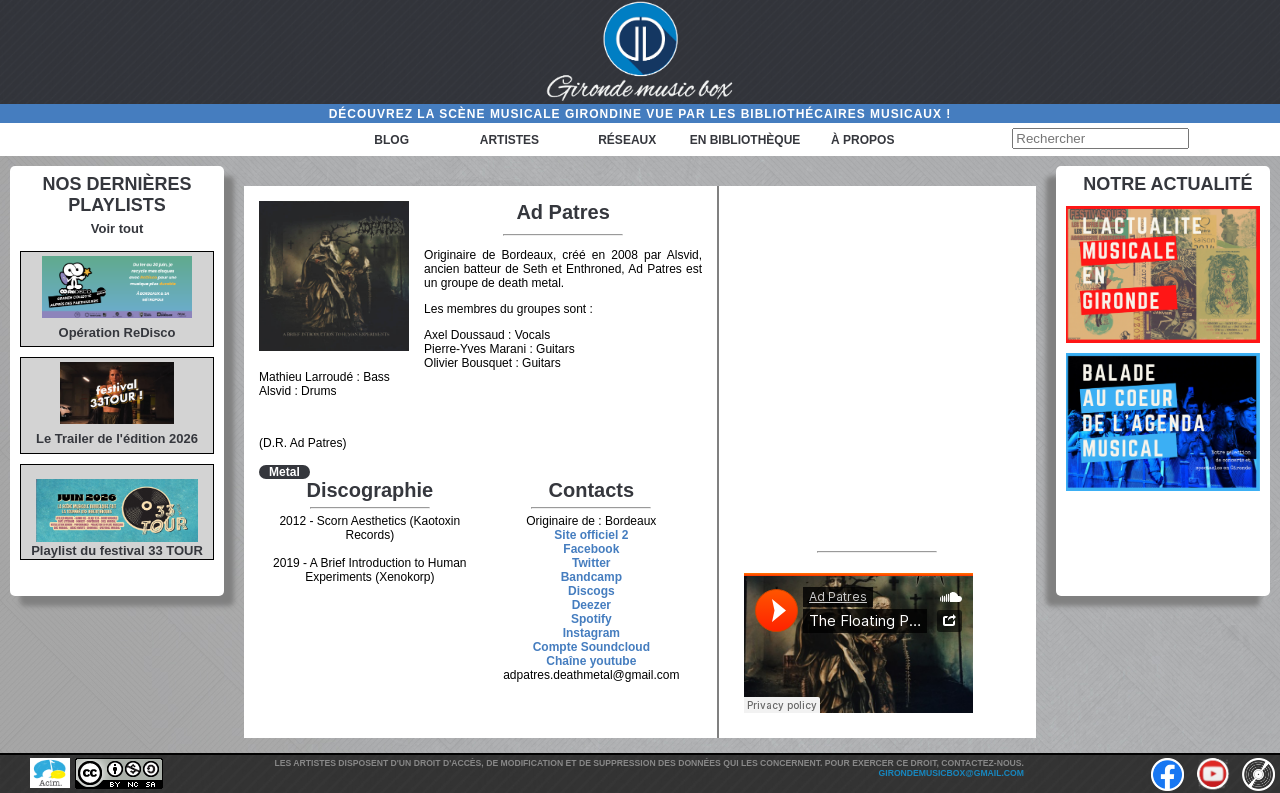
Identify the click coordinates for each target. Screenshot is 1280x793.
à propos (862, 140)
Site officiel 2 (591, 535)
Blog (391, 140)
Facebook (591, 549)
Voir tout (117, 228)
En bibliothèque (745, 140)
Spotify (591, 619)
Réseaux (627, 140)
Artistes (509, 140)
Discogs (591, 591)
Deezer (591, 605)
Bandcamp (591, 577)
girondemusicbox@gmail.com (951, 773)
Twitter (591, 563)
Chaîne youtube (591, 661)
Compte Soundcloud (591, 647)
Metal (284, 472)
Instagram (591, 633)
